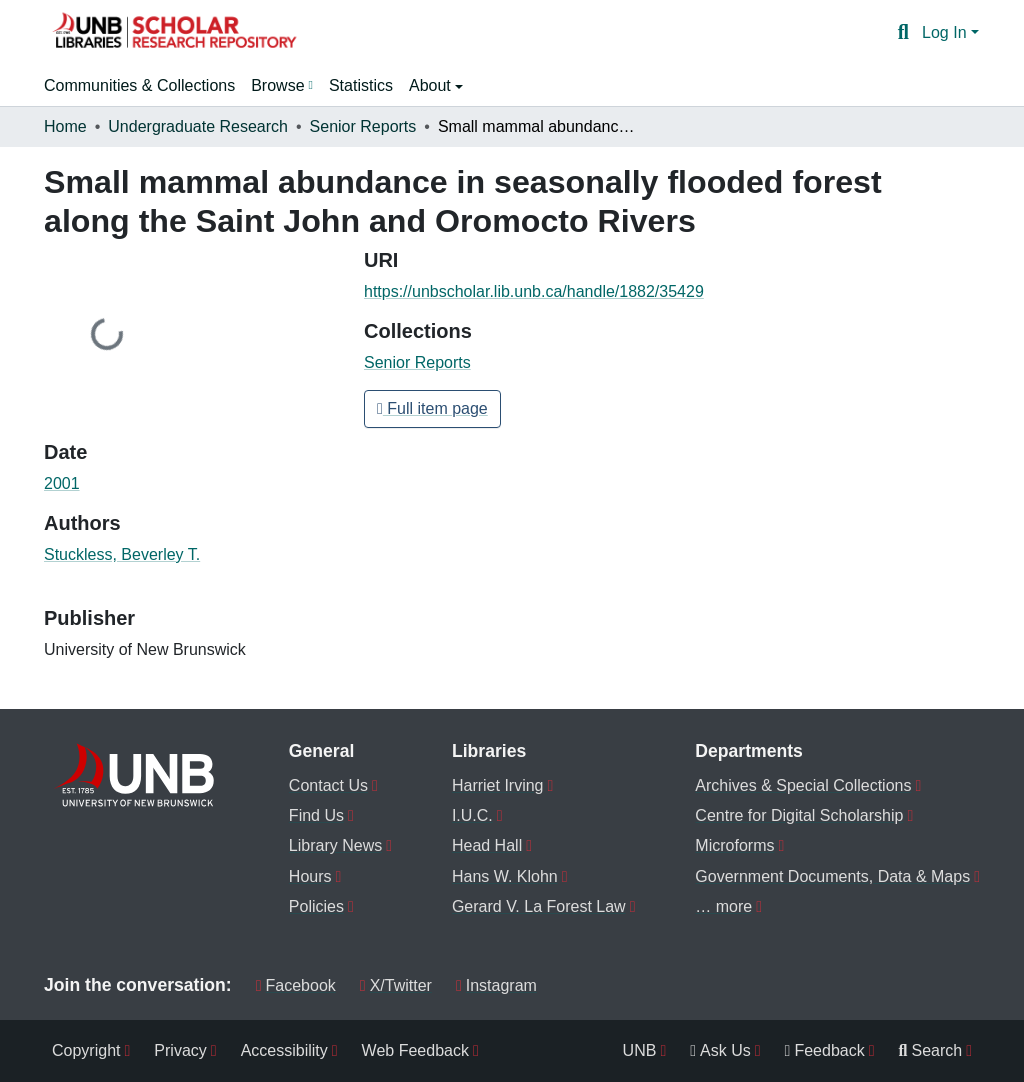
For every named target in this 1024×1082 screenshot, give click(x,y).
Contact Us (328, 785)
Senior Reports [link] (363, 126)
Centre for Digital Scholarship (799, 815)
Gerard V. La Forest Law (539, 906)
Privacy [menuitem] (180, 1050)
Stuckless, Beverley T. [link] (122, 554)
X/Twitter (396, 985)
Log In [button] (946, 32)
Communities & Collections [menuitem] (139, 85)
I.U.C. (472, 815)
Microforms (734, 845)
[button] (174, 33)
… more (723, 906)
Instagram (496, 985)
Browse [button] (277, 85)
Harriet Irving (498, 785)
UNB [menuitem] (640, 1050)
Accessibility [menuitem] (284, 1050)
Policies (316, 906)
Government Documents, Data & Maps (832, 876)
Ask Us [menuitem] (720, 1050)
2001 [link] (62, 483)
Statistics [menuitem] (361, 85)
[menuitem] (282, 86)
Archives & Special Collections (803, 785)
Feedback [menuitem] (825, 1050)
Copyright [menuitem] (86, 1050)
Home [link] (65, 126)
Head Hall (487, 845)
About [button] (432, 85)
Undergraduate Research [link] (198, 126)
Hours (310, 876)
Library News (335, 845)
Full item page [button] (432, 408)
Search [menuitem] (931, 1050)
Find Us (316, 815)
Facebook (296, 985)
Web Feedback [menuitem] (415, 1050)
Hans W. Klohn (505, 876)
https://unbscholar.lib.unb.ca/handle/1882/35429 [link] (534, 291)
